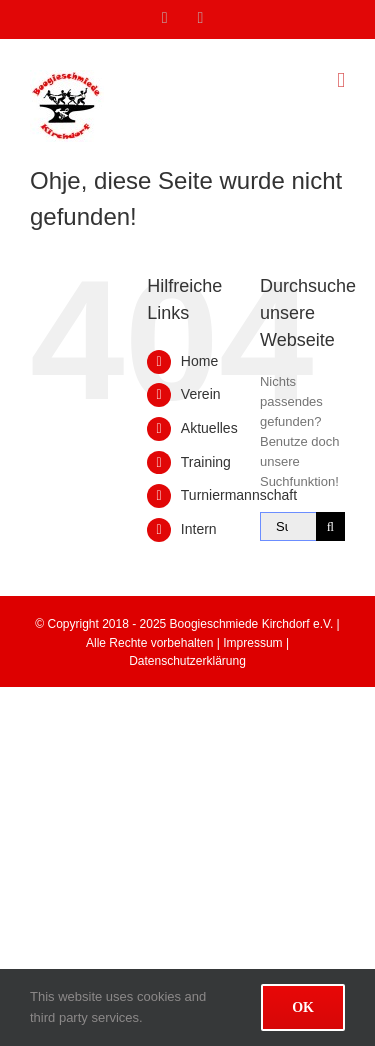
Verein (201, 394)
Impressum (252, 643)
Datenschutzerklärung (187, 661)
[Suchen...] (288, 526)
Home (199, 361)
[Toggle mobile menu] (341, 80)
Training (206, 462)
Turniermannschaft (239, 495)
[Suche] (330, 526)
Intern (199, 529)
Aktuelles (209, 428)
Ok (303, 1007)
